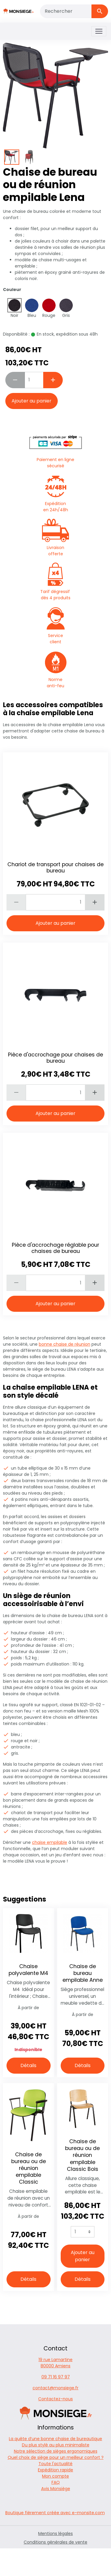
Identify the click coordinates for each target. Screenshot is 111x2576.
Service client (55, 625)
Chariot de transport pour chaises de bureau (55, 867)
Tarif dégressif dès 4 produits (55, 581)
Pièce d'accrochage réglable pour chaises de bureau (55, 1248)
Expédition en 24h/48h (55, 493)
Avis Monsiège (55, 2489)
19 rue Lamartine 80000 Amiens (55, 2363)
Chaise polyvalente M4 (28, 1970)
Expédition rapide (55, 2470)
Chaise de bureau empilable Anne (82, 1973)
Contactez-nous (55, 2399)
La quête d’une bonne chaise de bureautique (55, 2439)
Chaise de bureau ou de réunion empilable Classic (28, 2168)
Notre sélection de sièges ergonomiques (55, 2451)
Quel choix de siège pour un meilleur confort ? (56, 2457)
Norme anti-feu (55, 669)
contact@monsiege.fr (55, 2388)
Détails (28, 2065)
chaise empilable (49, 1842)
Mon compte (55, 2476)
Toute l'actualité (55, 2464)
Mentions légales (55, 2533)
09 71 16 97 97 (55, 2377)
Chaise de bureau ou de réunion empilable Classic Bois (82, 2155)
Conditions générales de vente (55, 2542)
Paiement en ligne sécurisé (55, 449)
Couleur (12, 289)
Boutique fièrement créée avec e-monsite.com (55, 2513)
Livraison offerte (55, 537)
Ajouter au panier (32, 400)
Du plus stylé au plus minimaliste (55, 2445)
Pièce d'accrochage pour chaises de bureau (55, 1058)
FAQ (56, 2482)
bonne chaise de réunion (64, 1344)
